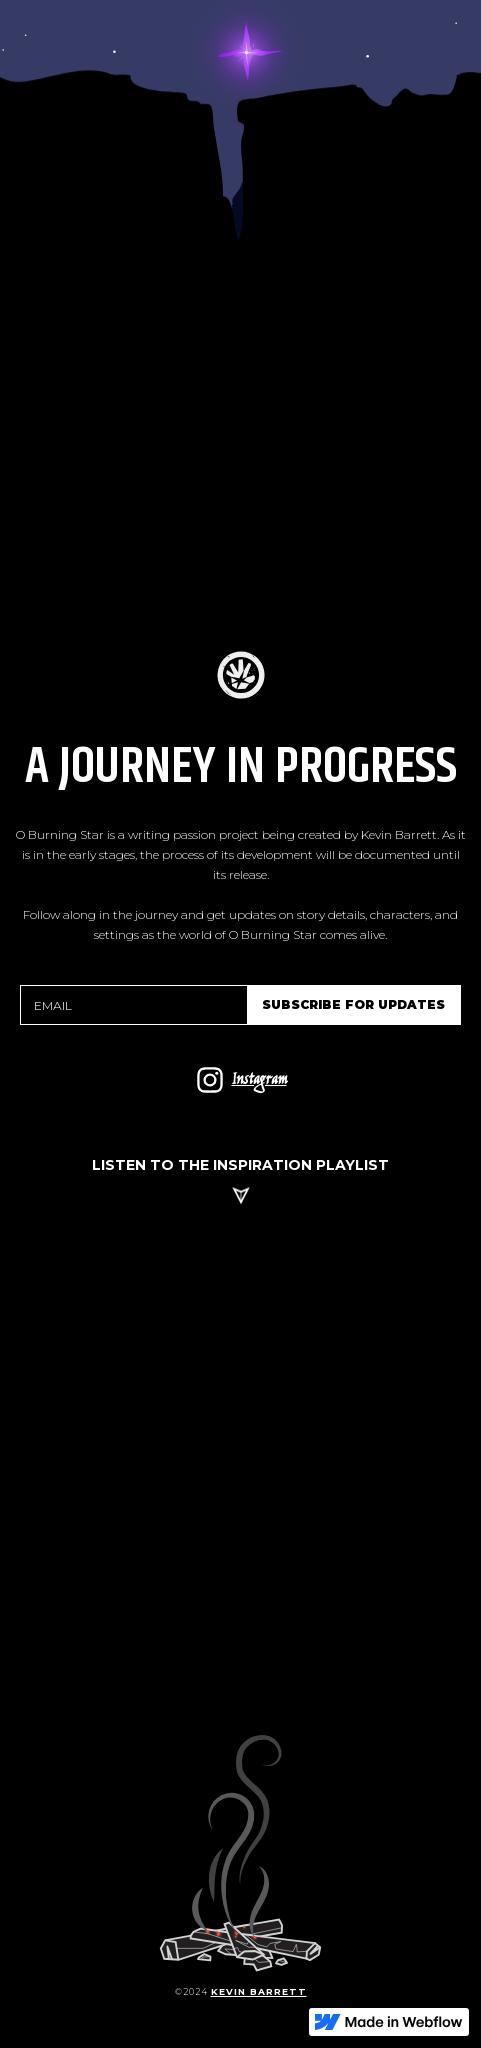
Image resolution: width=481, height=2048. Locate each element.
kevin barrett (259, 1991)
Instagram (259, 1080)
